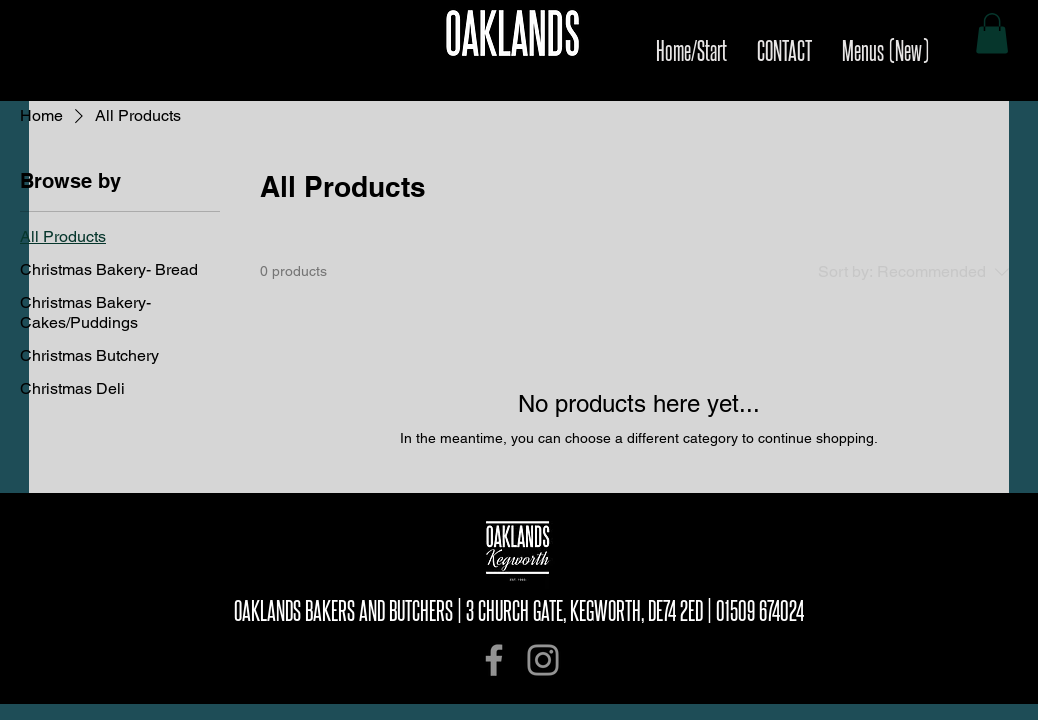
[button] (992, 33)
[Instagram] (543, 660)
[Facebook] (494, 660)
